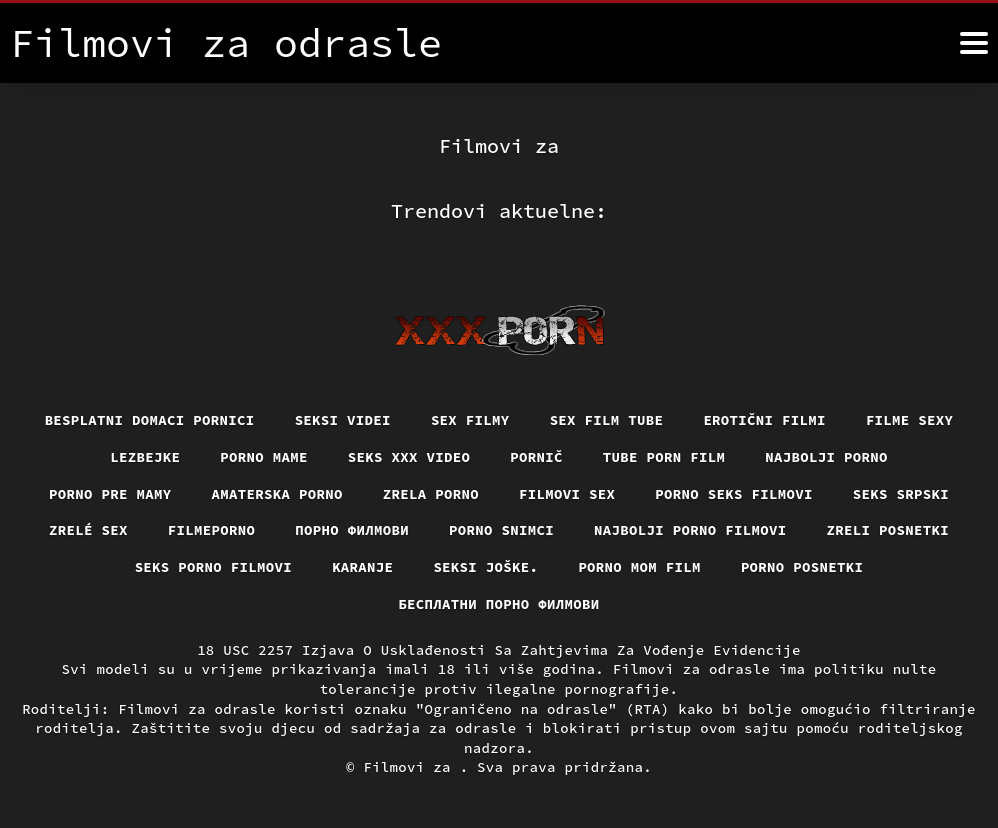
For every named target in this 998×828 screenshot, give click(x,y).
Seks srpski (901, 494)
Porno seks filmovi (734, 494)
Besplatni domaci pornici (150, 420)
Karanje (362, 567)
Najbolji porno (826, 457)
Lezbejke (145, 457)
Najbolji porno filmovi (690, 530)
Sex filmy (470, 420)
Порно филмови (352, 530)
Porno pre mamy (110, 494)
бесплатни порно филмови (498, 604)
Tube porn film (664, 457)
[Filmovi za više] (974, 43)
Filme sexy (910, 420)
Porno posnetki (802, 567)
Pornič (536, 457)
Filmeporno (212, 530)
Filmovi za (411, 767)
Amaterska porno (277, 494)
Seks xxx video (409, 457)
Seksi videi (343, 420)
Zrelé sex (88, 530)
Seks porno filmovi (214, 567)
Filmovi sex (567, 494)
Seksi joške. (485, 567)
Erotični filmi (764, 420)
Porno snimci (501, 530)
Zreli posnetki (888, 530)
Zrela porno (431, 494)
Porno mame (264, 457)
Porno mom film (639, 567)
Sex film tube (607, 420)
